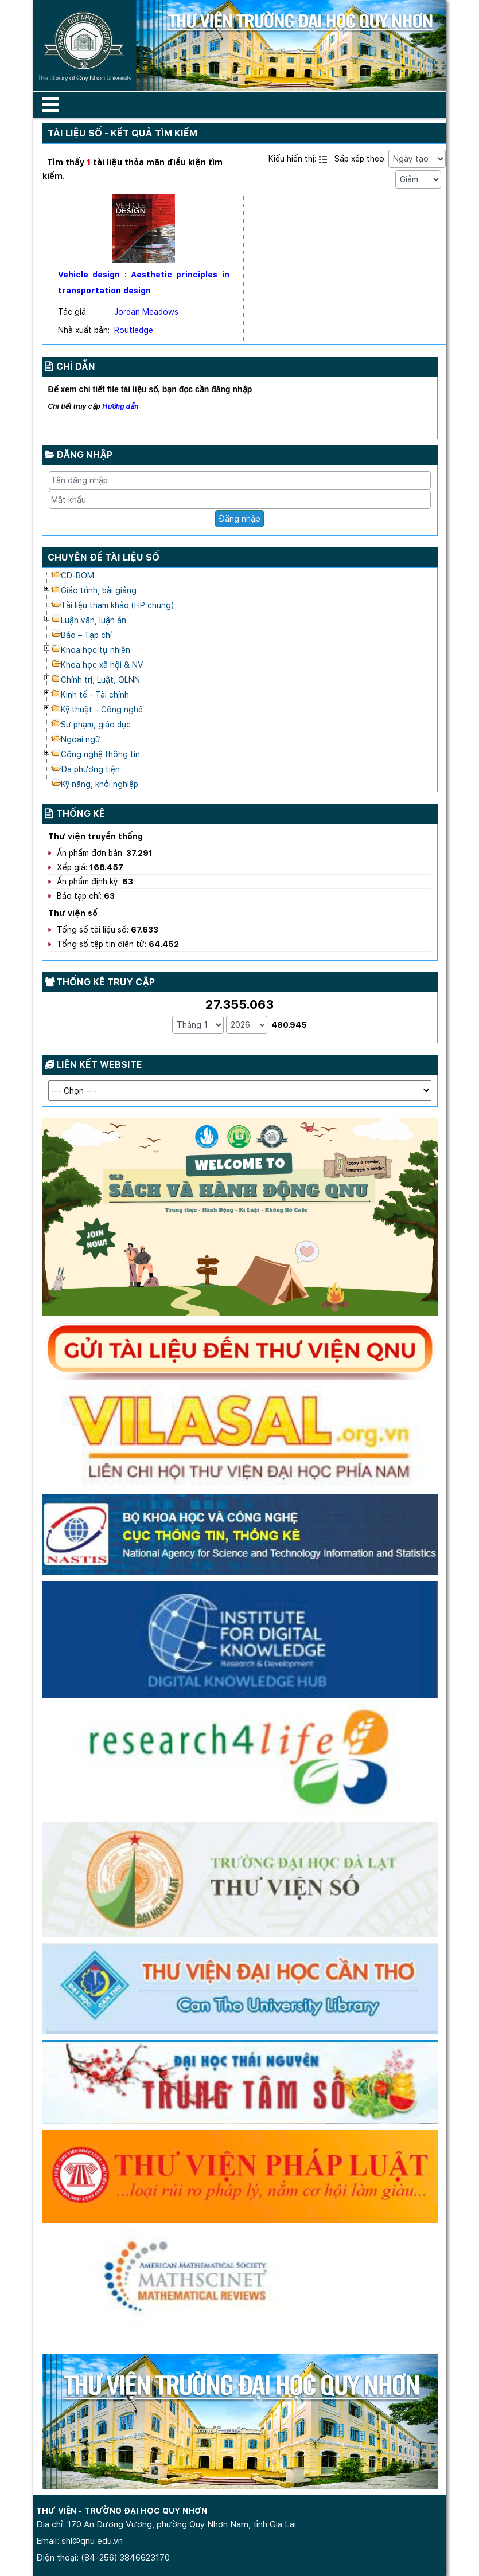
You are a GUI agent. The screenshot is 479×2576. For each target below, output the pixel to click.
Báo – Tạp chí (86, 635)
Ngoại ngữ (80, 739)
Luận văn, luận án (93, 620)
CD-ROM (77, 575)
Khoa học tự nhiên (95, 650)
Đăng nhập (239, 518)
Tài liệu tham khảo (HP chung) (117, 605)
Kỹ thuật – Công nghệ (102, 709)
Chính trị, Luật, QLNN (100, 679)
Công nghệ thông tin (100, 754)
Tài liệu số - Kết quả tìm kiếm (122, 133)
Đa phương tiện (90, 769)
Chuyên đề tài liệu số (103, 557)
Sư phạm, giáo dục (96, 724)
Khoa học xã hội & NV (102, 665)
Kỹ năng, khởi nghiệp (99, 784)
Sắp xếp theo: (360, 158)
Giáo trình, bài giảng (99, 590)
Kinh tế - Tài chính (95, 694)
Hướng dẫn (120, 406)
